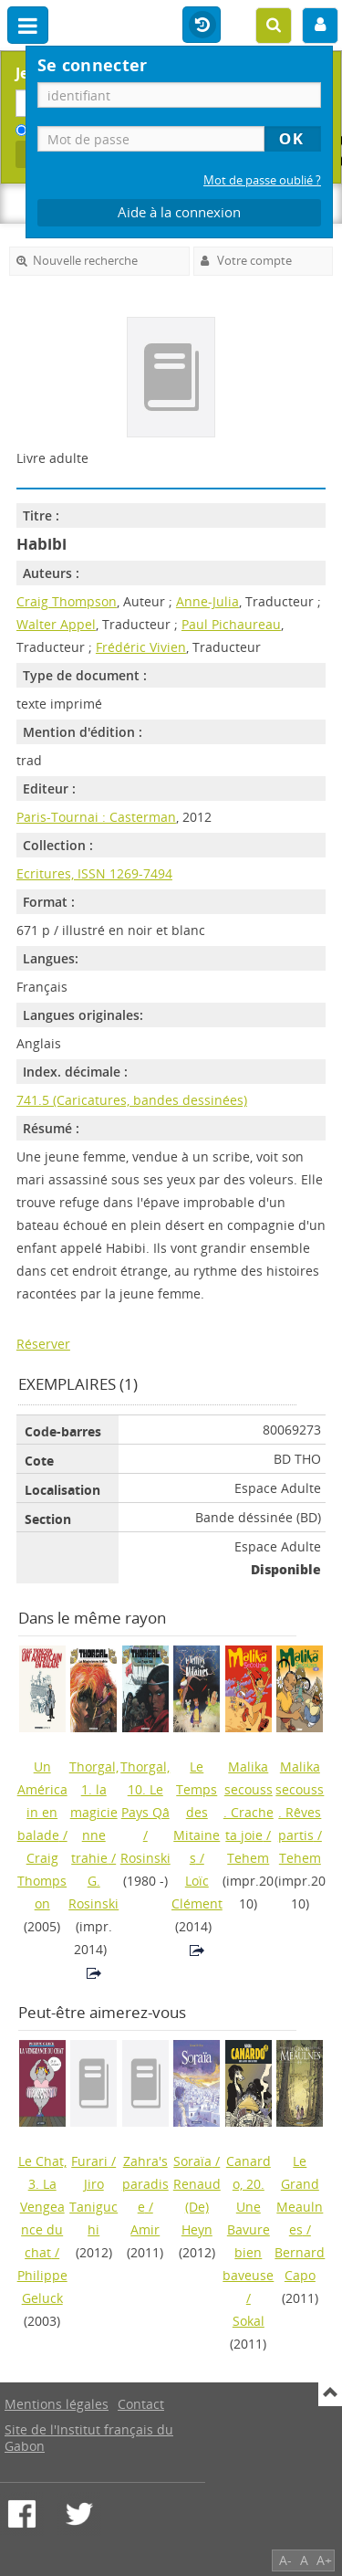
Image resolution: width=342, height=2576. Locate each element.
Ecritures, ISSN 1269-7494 (94, 873)
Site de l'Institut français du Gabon (89, 2438)
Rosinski (145, 1857)
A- (285, 2560)
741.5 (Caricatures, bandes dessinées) (131, 1100)
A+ (324, 2560)
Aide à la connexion (179, 212)
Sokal (248, 2320)
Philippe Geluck (42, 2286)
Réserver (43, 1343)
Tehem (248, 1857)
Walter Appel (56, 624)
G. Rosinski (93, 1892)
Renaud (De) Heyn (197, 2206)
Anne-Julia (207, 601)
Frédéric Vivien (141, 647)
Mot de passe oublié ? (262, 180)
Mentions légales (57, 2404)
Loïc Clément (197, 1892)
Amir (145, 2229)
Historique (201, 25)
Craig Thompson (66, 601)
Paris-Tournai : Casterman (96, 816)
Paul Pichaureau (231, 624)
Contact (141, 2404)
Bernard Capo (300, 2264)
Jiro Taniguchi (93, 2206)
